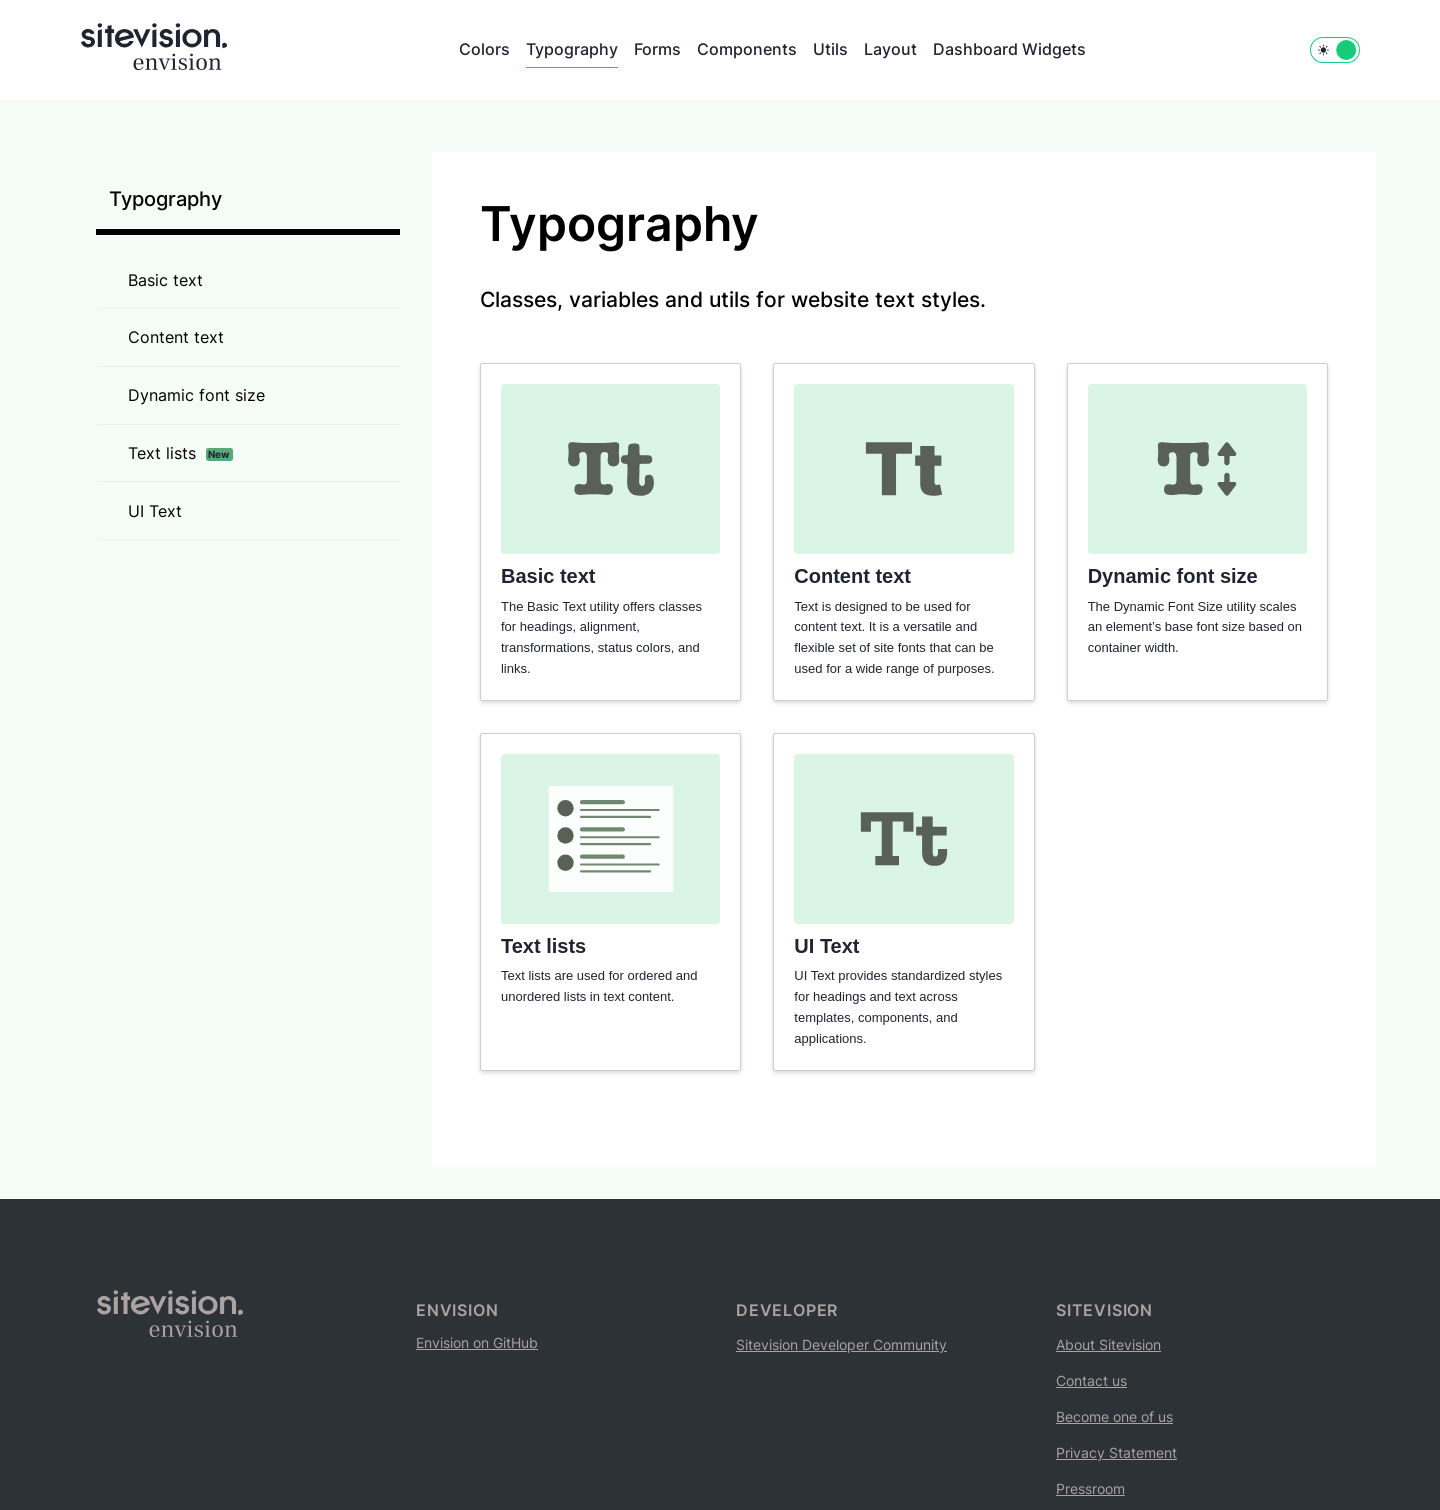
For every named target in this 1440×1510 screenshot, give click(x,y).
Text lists (180, 453)
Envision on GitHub (477, 1342)
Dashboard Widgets (1009, 49)
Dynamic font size (196, 395)
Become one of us (1114, 1416)
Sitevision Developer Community (841, 1344)
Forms (657, 49)
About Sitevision (1108, 1344)
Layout (890, 49)
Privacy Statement (1116, 1452)
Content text (176, 337)
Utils (830, 49)
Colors (484, 49)
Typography (572, 49)
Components (747, 49)
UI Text (155, 511)
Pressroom (1090, 1488)
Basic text (165, 280)
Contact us (1091, 1380)
